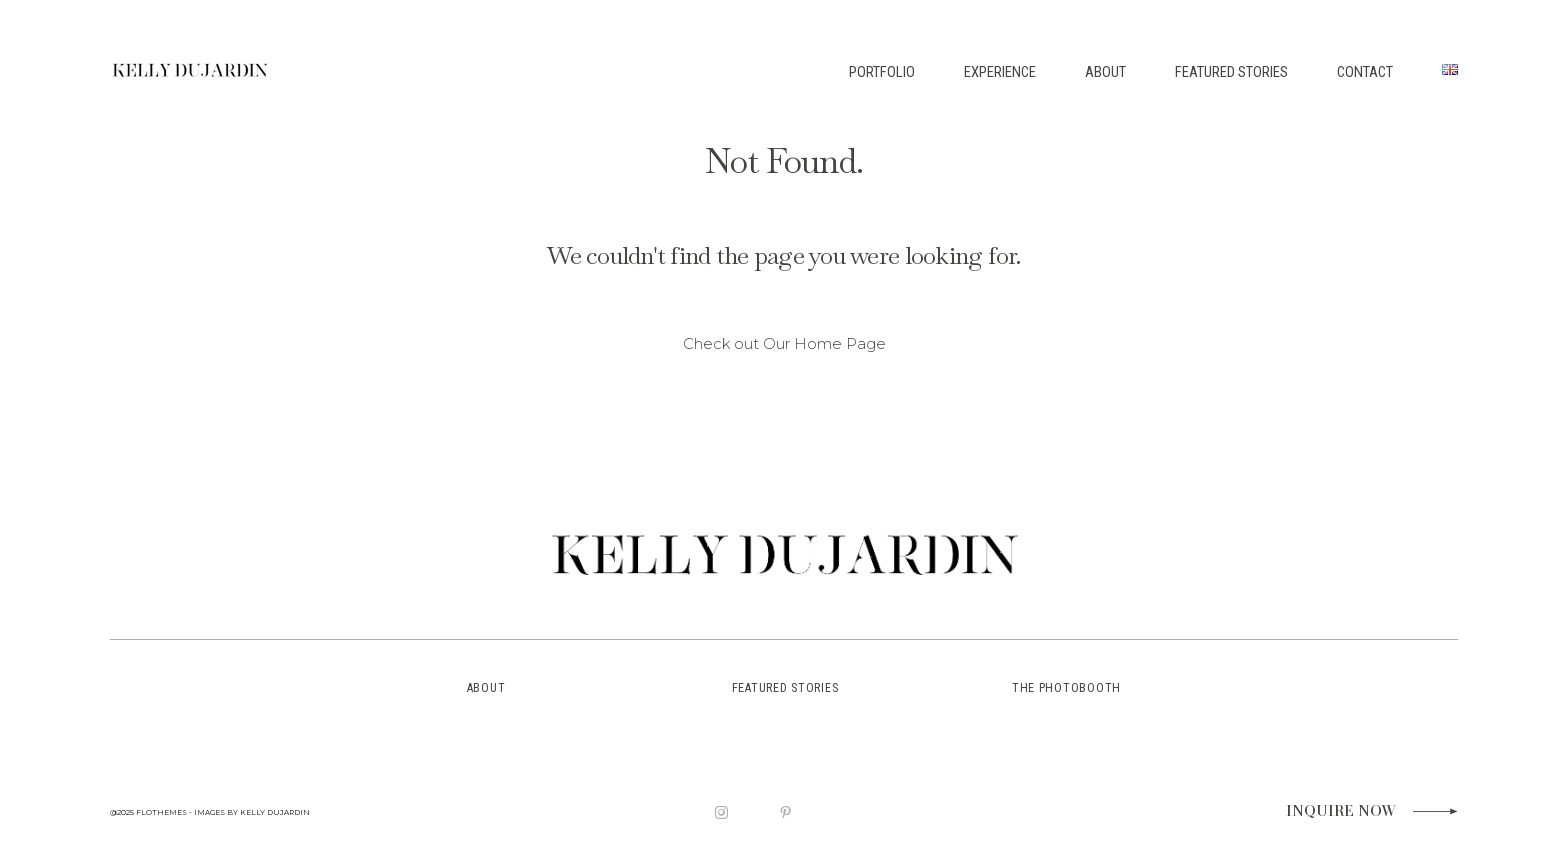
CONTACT (1365, 72)
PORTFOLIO (882, 72)
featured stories (785, 688)
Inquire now (1341, 812)
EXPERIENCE (1000, 72)
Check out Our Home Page (784, 344)
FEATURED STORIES (1231, 72)
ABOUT (1105, 72)
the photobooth (1066, 688)
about (486, 688)
